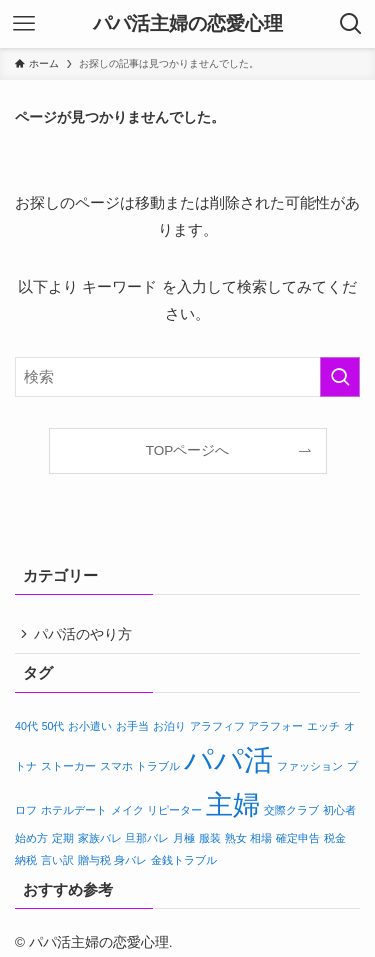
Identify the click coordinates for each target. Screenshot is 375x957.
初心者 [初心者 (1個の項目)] (339, 814)
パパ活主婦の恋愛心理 (188, 24)
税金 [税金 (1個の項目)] (335, 842)
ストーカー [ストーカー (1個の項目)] (68, 770)
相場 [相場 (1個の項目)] (261, 842)
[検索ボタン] (351, 24)
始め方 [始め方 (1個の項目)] (31, 842)
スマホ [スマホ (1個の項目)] (116, 770)
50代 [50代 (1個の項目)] (53, 730)
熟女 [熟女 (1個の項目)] (236, 842)
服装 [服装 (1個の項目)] (210, 842)
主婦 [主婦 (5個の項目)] (233, 809)
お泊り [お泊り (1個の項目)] (169, 730)
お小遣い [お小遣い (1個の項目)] (90, 730)
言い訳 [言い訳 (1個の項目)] (57, 864)
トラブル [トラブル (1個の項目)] (158, 770)
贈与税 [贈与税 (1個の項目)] (94, 864)
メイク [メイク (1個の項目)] (127, 814)
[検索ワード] (187, 377)
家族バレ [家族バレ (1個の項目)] (100, 842)
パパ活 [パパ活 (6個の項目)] (228, 763)
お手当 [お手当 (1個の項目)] (132, 730)
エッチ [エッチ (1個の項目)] (323, 730)
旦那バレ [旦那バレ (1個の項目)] (147, 842)
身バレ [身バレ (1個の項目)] (130, 864)
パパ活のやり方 (88, 636)
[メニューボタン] (24, 24)
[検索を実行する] (340, 377)
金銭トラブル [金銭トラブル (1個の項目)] (184, 864)
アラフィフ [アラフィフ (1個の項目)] (217, 730)
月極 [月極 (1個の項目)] (184, 842)
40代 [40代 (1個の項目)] (26, 730)
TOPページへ (188, 450)
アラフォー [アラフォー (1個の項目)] (275, 730)
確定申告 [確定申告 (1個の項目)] (298, 842)
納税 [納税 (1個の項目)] (26, 864)
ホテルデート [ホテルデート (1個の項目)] (74, 814)
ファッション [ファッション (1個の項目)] (310, 770)
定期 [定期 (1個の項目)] (63, 842)
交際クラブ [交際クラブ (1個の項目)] (291, 814)
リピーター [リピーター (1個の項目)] (174, 814)
